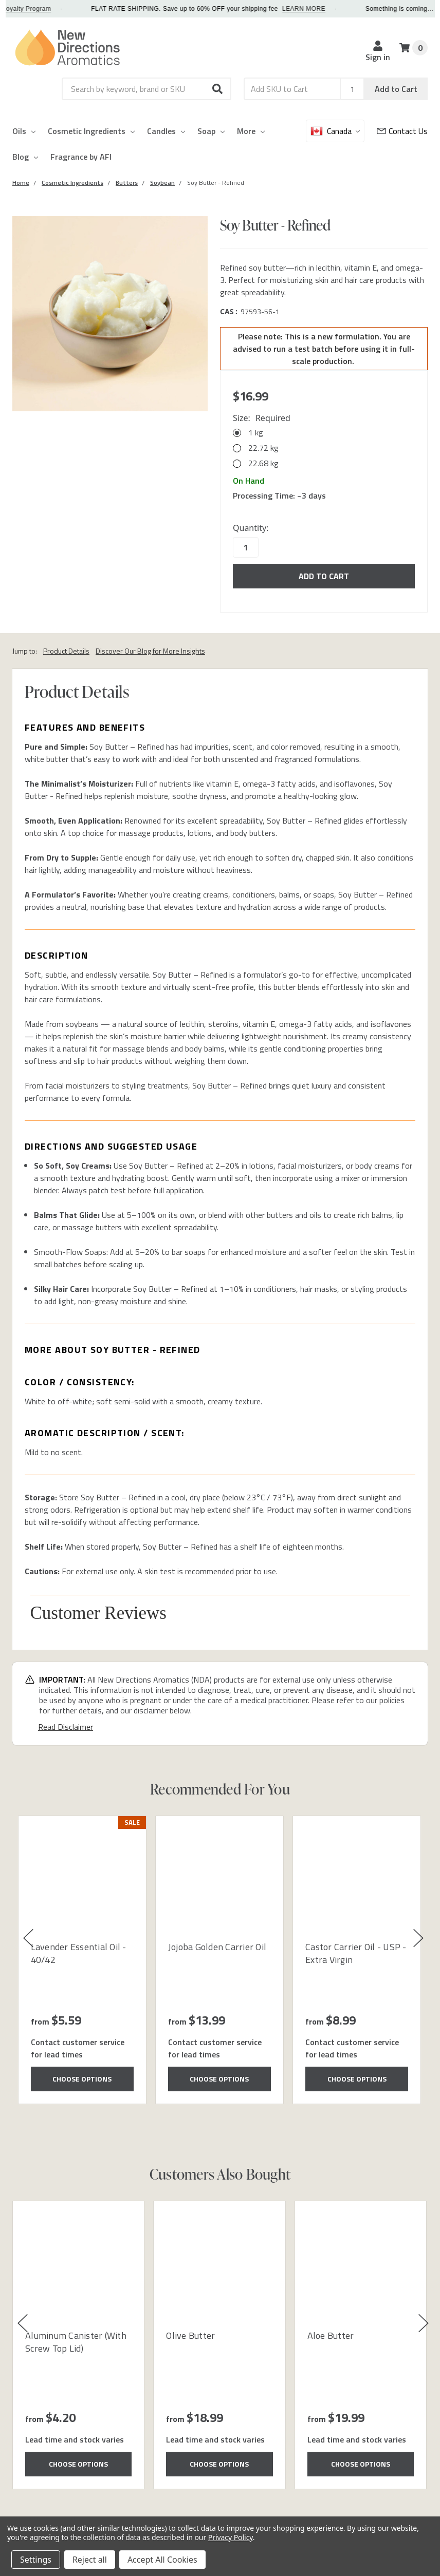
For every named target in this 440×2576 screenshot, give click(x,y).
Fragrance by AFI (81, 156)
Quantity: (250, 528)
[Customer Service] (402, 131)
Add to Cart (396, 89)
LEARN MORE (330, 8)
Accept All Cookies (162, 2559)
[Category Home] (20, 182)
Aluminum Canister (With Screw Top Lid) (75, 2342)
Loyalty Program (53, 8)
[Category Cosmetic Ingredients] (72, 182)
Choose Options (82, 2078)
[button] (218, 89)
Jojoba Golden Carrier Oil (217, 1947)
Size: (261, 418)
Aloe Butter (330, 2335)
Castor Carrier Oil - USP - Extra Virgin (356, 1953)
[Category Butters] (127, 182)
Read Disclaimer (65, 1727)
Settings (35, 2559)
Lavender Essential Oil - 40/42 (78, 1953)
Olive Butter (190, 2335)
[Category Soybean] (162, 182)
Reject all (89, 2559)
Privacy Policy (230, 2537)
